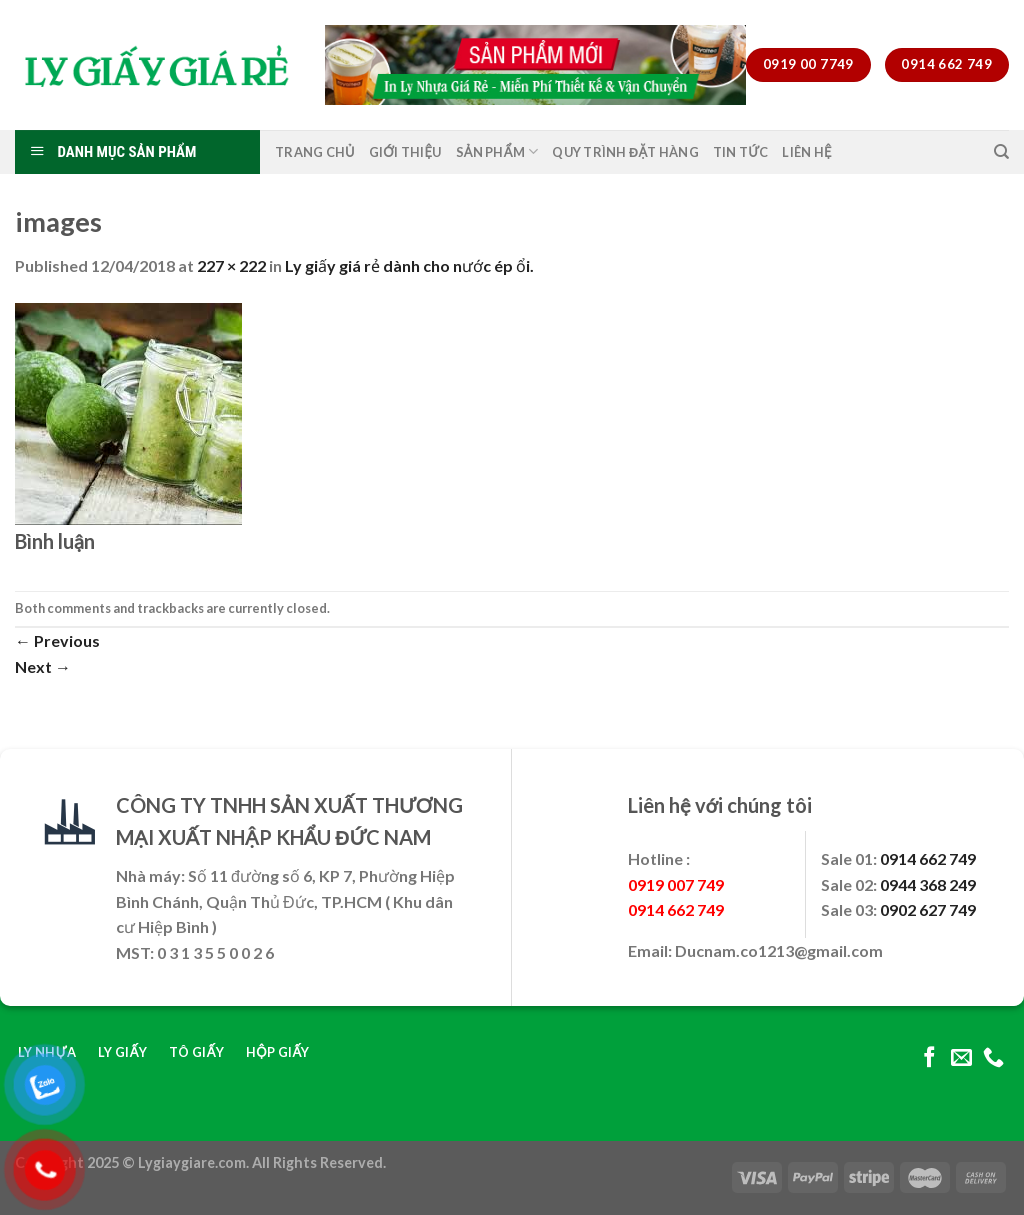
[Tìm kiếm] (1001, 152)
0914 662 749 (928, 858)
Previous (57, 640)
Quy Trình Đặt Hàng (625, 152)
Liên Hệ (806, 152)
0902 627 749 (928, 909)
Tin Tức (741, 152)
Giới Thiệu (405, 152)
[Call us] (993, 1058)
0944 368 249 (928, 884)
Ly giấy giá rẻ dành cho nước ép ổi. (409, 265)
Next (43, 666)
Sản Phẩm (497, 151)
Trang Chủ (315, 152)
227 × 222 (231, 265)
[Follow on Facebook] (929, 1058)
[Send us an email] (961, 1058)
